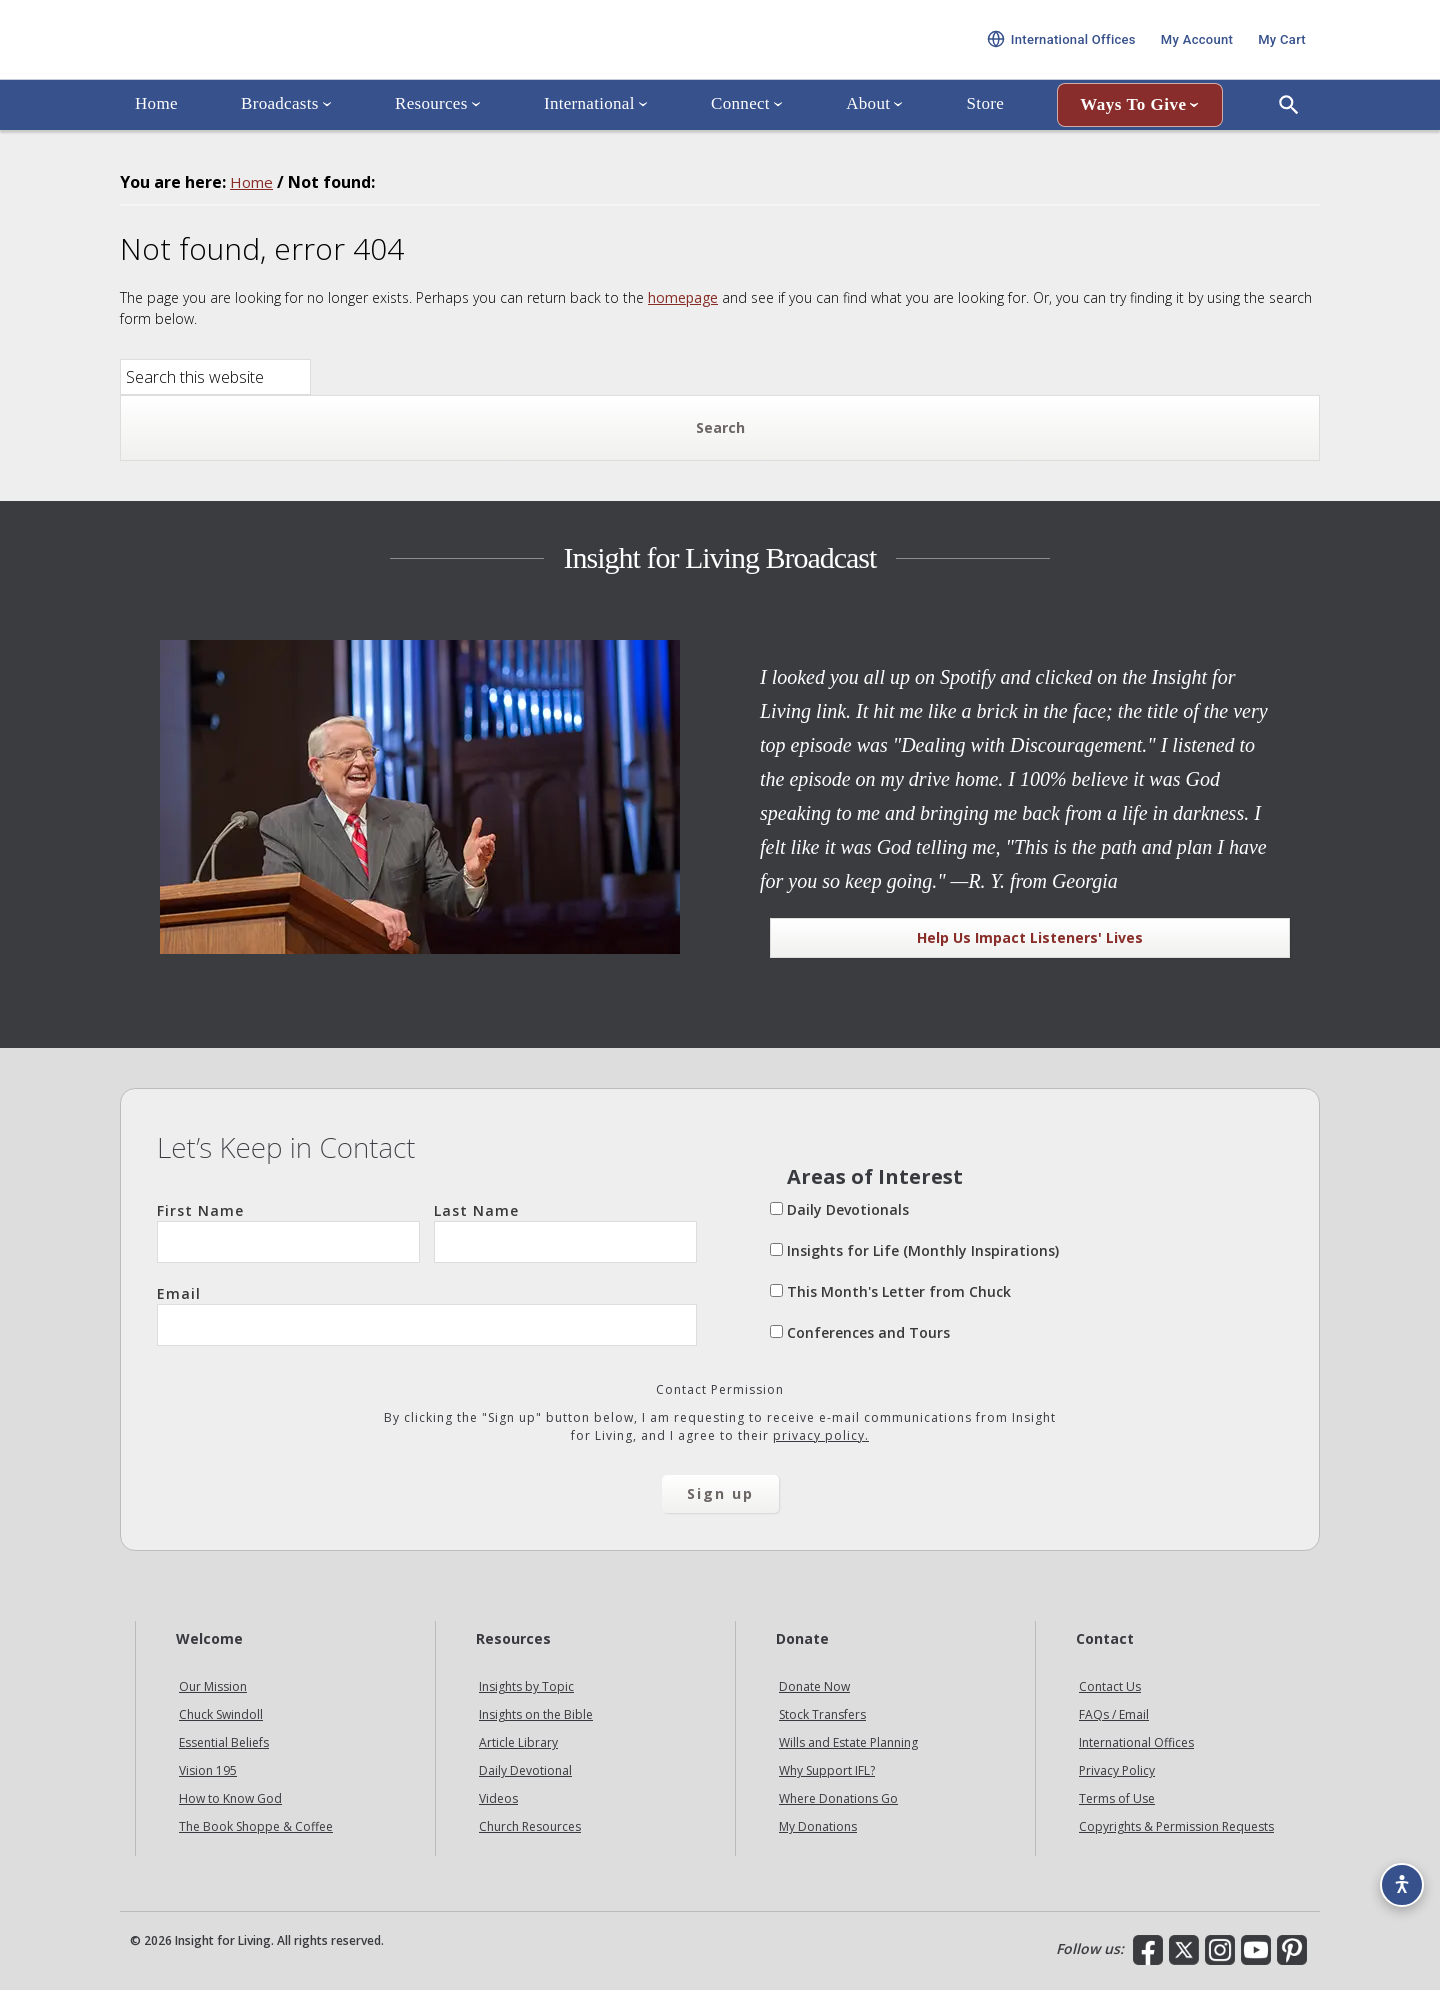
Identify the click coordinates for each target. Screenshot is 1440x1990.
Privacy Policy (1117, 1770)
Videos (498, 1798)
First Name (288, 1232)
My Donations (818, 1826)
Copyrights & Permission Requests (1176, 1826)
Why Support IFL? (827, 1770)
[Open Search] (1289, 133)
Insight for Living (360, 53)
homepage (683, 297)
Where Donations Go (838, 1798)
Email (427, 1315)
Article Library (518, 1742)
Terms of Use (1117, 1798)
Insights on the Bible (536, 1714)
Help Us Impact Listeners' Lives (1030, 937)
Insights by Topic (526, 1686)
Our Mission (213, 1686)
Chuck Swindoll (221, 1714)
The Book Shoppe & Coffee (256, 1826)
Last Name (565, 1232)
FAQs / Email (1114, 1714)
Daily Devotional (525, 1770)
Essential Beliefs (224, 1742)
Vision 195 (208, 1770)
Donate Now (814, 1686)
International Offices (1136, 1742)
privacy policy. (821, 1435)
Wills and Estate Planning (848, 1742)
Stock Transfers (822, 1714)
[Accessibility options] (1396, 1876)
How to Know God (230, 1798)
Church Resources (530, 1826)
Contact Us (1110, 1686)
